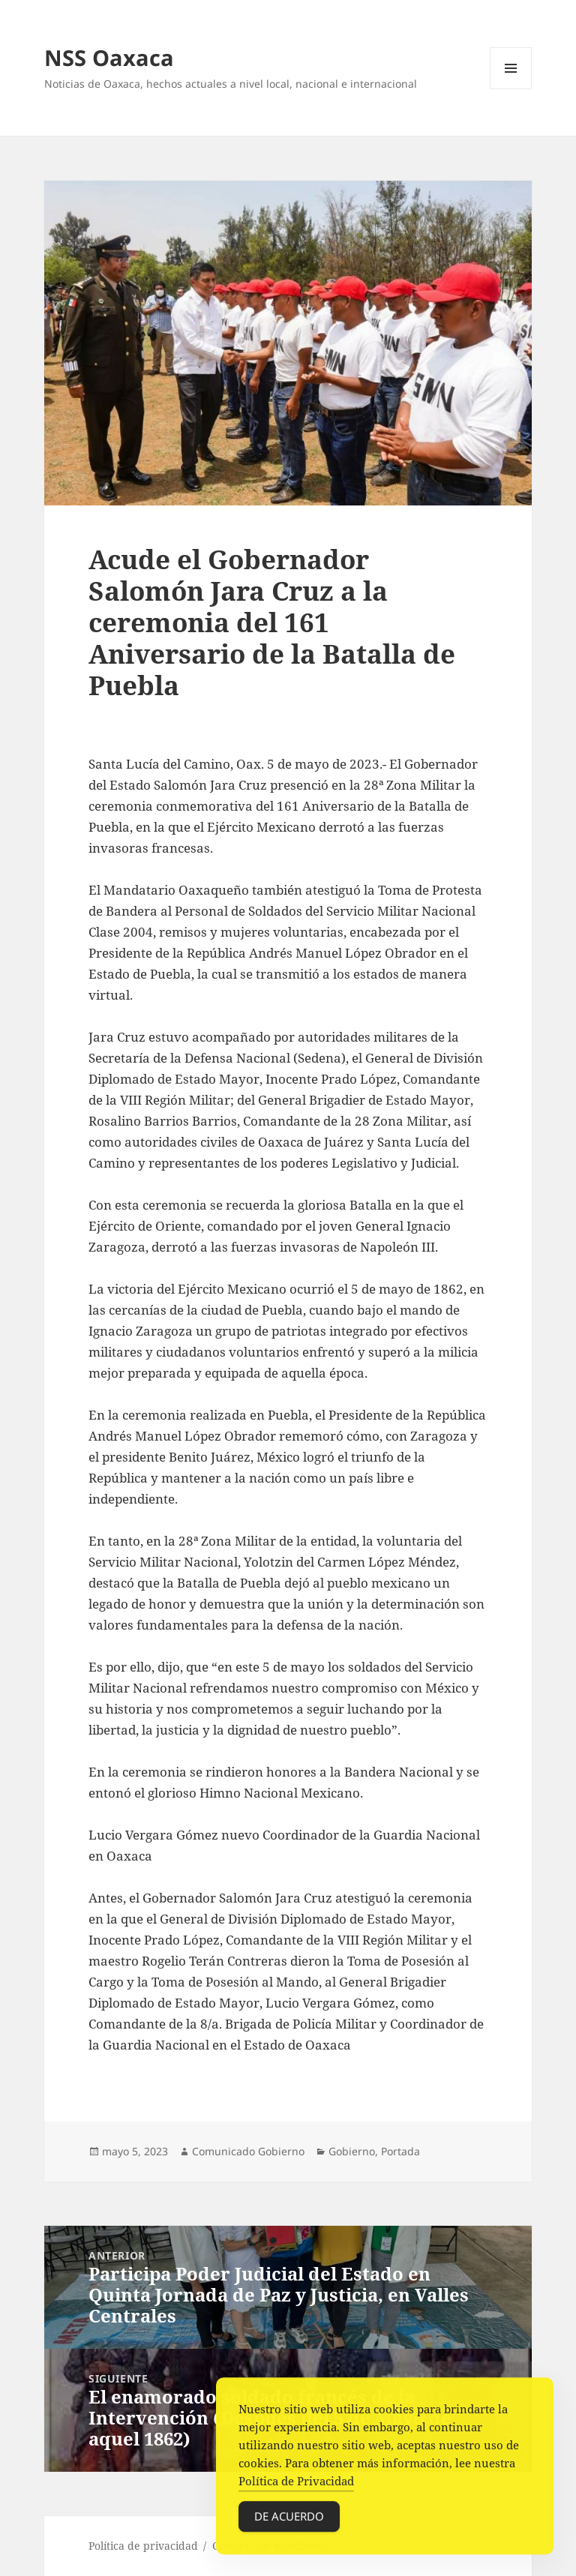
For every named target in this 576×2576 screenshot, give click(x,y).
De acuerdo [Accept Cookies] (289, 2521)
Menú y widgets (511, 88)
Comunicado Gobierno (248, 2151)
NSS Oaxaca (109, 57)
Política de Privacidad (296, 2486)
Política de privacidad (143, 2546)
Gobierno (351, 2151)
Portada (400, 2151)
